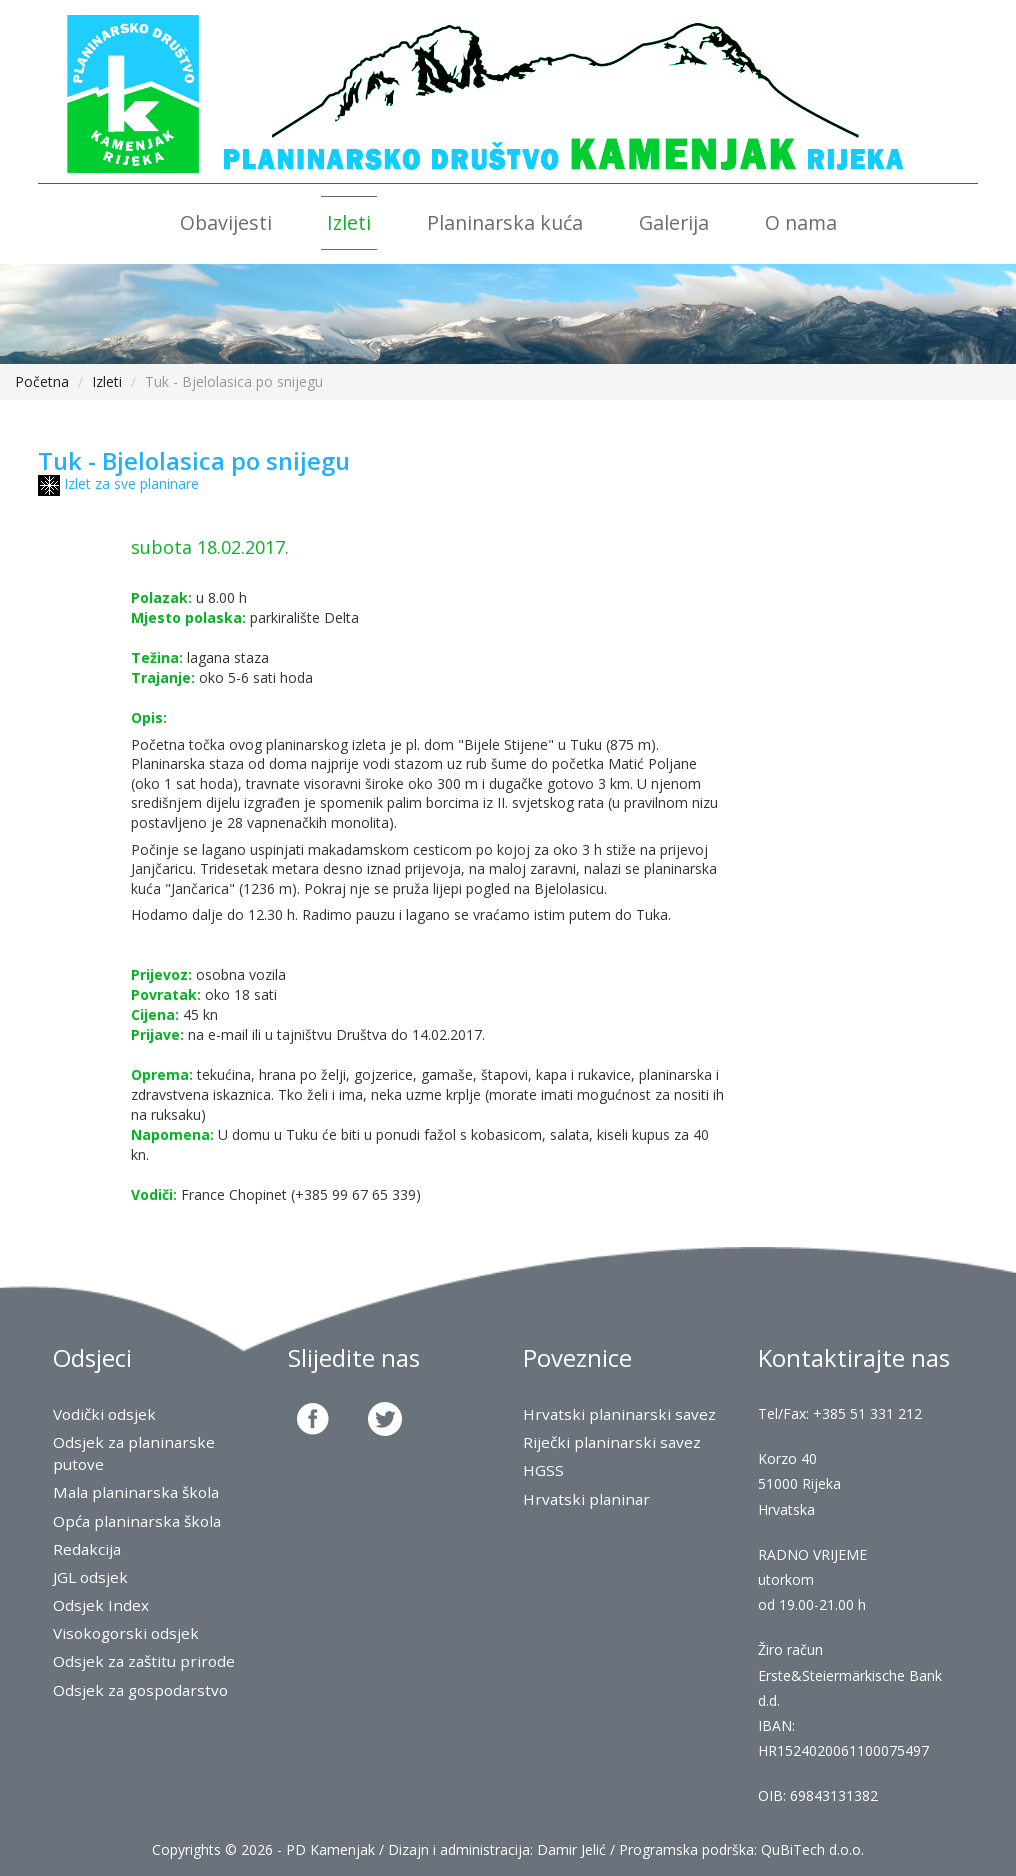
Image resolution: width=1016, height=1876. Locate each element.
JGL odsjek (90, 1577)
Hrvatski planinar (586, 1499)
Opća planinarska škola (137, 1521)
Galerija (674, 222)
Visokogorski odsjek (126, 1633)
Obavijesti (226, 222)
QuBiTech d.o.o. (812, 1849)
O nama (801, 222)
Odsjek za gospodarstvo (140, 1690)
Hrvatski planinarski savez (619, 1414)
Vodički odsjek (104, 1414)
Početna (42, 381)
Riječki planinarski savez (612, 1442)
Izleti (349, 222)
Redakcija (87, 1549)
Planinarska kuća (505, 222)
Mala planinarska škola (136, 1492)
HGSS (543, 1470)
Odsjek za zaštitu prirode (144, 1661)
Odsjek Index (101, 1605)
